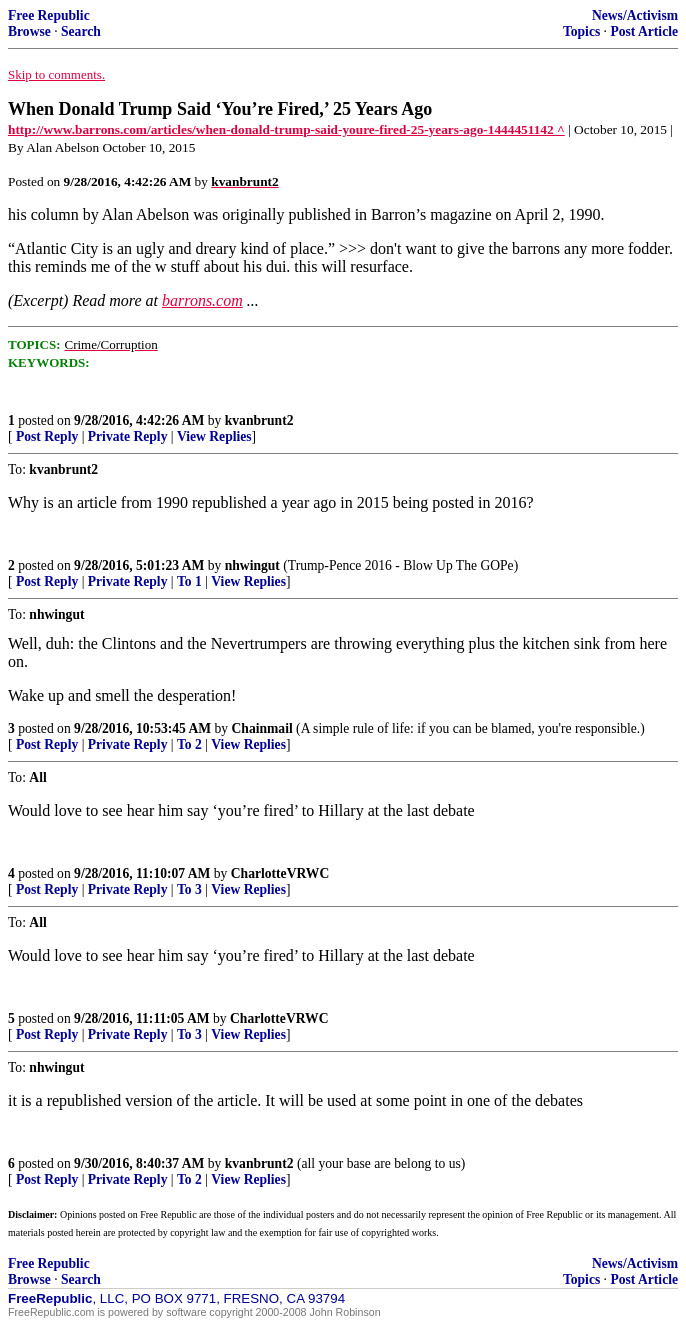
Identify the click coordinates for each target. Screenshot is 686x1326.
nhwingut (252, 565)
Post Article (644, 31)
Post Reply (47, 436)
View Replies (214, 436)
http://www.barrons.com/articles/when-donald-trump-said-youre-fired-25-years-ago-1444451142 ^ (286, 129)
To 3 (189, 889)
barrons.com (202, 300)
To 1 (189, 581)
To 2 (189, 744)
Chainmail (262, 728)
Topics (581, 31)
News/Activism (635, 15)
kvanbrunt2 (259, 420)
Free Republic (49, 15)
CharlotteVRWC (280, 873)
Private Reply (128, 436)
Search (81, 31)
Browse (29, 31)
